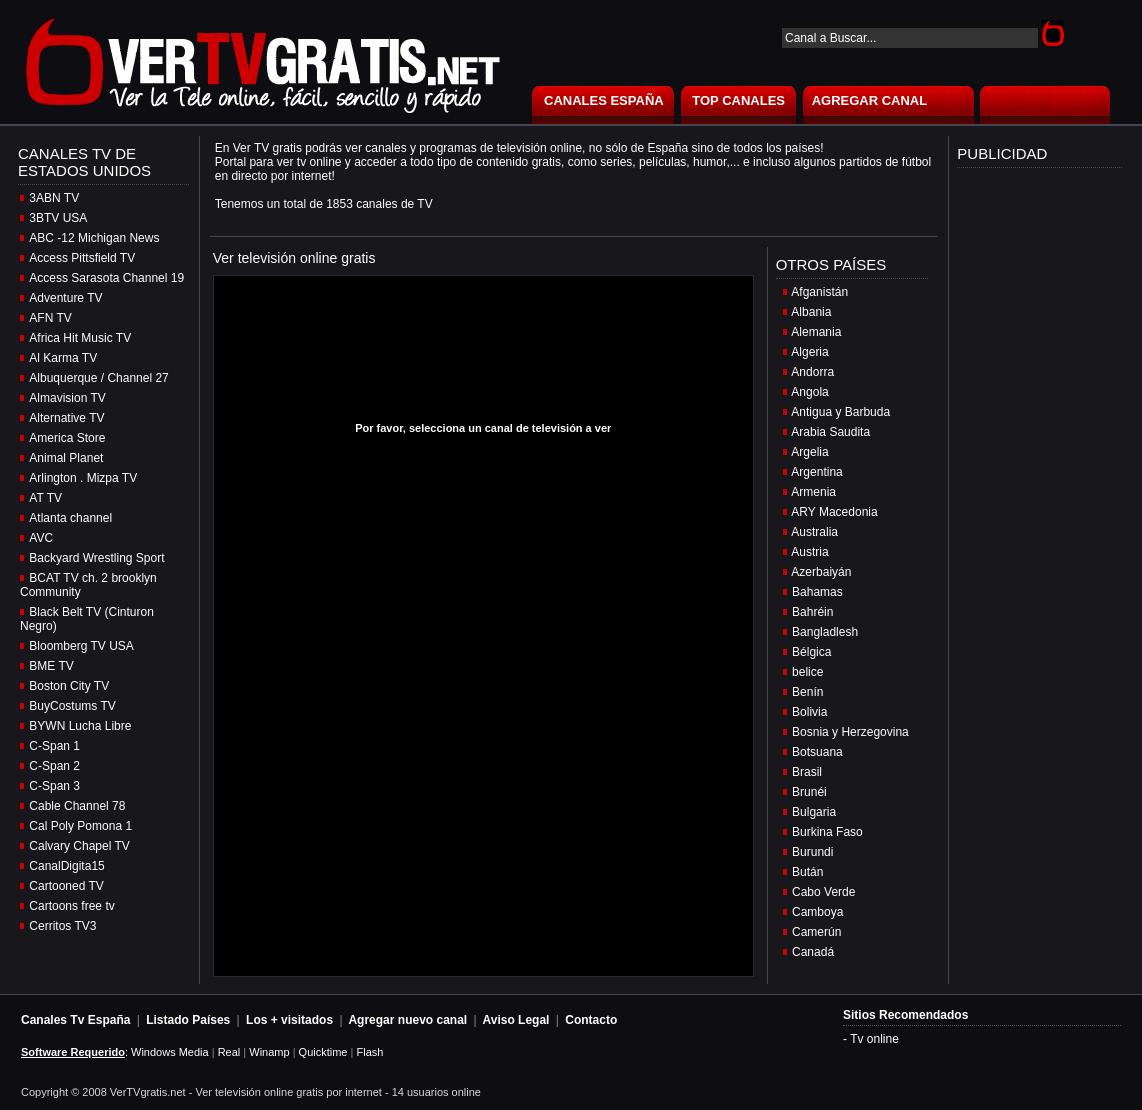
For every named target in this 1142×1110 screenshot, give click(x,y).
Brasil (807, 772)
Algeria (809, 352)
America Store (67, 438)
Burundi (812, 852)
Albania (811, 312)
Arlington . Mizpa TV (83, 478)
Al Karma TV (63, 358)
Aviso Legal (516, 1020)
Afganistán (819, 292)
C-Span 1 (54, 746)
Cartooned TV (66, 886)
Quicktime (323, 1052)
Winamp (269, 1052)
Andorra (812, 372)
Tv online (874, 1039)
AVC (41, 538)
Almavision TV (67, 398)
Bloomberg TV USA (81, 646)
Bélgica (811, 652)
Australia (814, 532)
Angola (809, 392)
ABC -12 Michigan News (94, 238)
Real (229, 1052)
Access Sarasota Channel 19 (106, 278)
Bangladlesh (825, 632)
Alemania (816, 332)
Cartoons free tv (71, 906)
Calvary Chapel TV (79, 846)
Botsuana (817, 752)
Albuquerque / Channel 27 (98, 378)
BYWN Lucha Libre (80, 726)
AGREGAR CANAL (870, 100)
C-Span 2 (54, 766)
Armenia (813, 492)
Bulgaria (814, 812)
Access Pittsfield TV (82, 258)
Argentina (816, 472)
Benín (807, 692)
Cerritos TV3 (62, 926)
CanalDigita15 (66, 866)
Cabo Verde (823, 892)
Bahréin (812, 612)
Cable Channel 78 (77, 806)
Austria (809, 552)
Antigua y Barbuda (840, 412)
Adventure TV (65, 298)
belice (807, 672)
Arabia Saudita (830, 432)
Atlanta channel (70, 518)
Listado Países (188, 1020)
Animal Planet (66, 458)
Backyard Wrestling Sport (96, 558)
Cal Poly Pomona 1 (80, 826)
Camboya (817, 912)
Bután (807, 872)
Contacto (591, 1020)
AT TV (45, 498)
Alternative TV (66, 418)
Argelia (809, 452)
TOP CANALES (738, 100)
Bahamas (817, 592)
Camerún (816, 932)
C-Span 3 (54, 786)
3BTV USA (58, 218)
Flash (369, 1052)
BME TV (51, 666)
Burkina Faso (827, 832)
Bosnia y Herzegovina (850, 732)
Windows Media (170, 1052)
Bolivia (809, 712)
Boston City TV (69, 686)
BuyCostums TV (72, 706)
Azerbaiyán (821, 572)
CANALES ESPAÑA (604, 100)
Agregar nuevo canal (407, 1020)
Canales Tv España (75, 1020)
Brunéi (809, 792)
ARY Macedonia (834, 512)
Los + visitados (289, 1020)
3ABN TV (54, 198)
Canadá (813, 952)
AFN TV (50, 318)
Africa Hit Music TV (80, 338)
